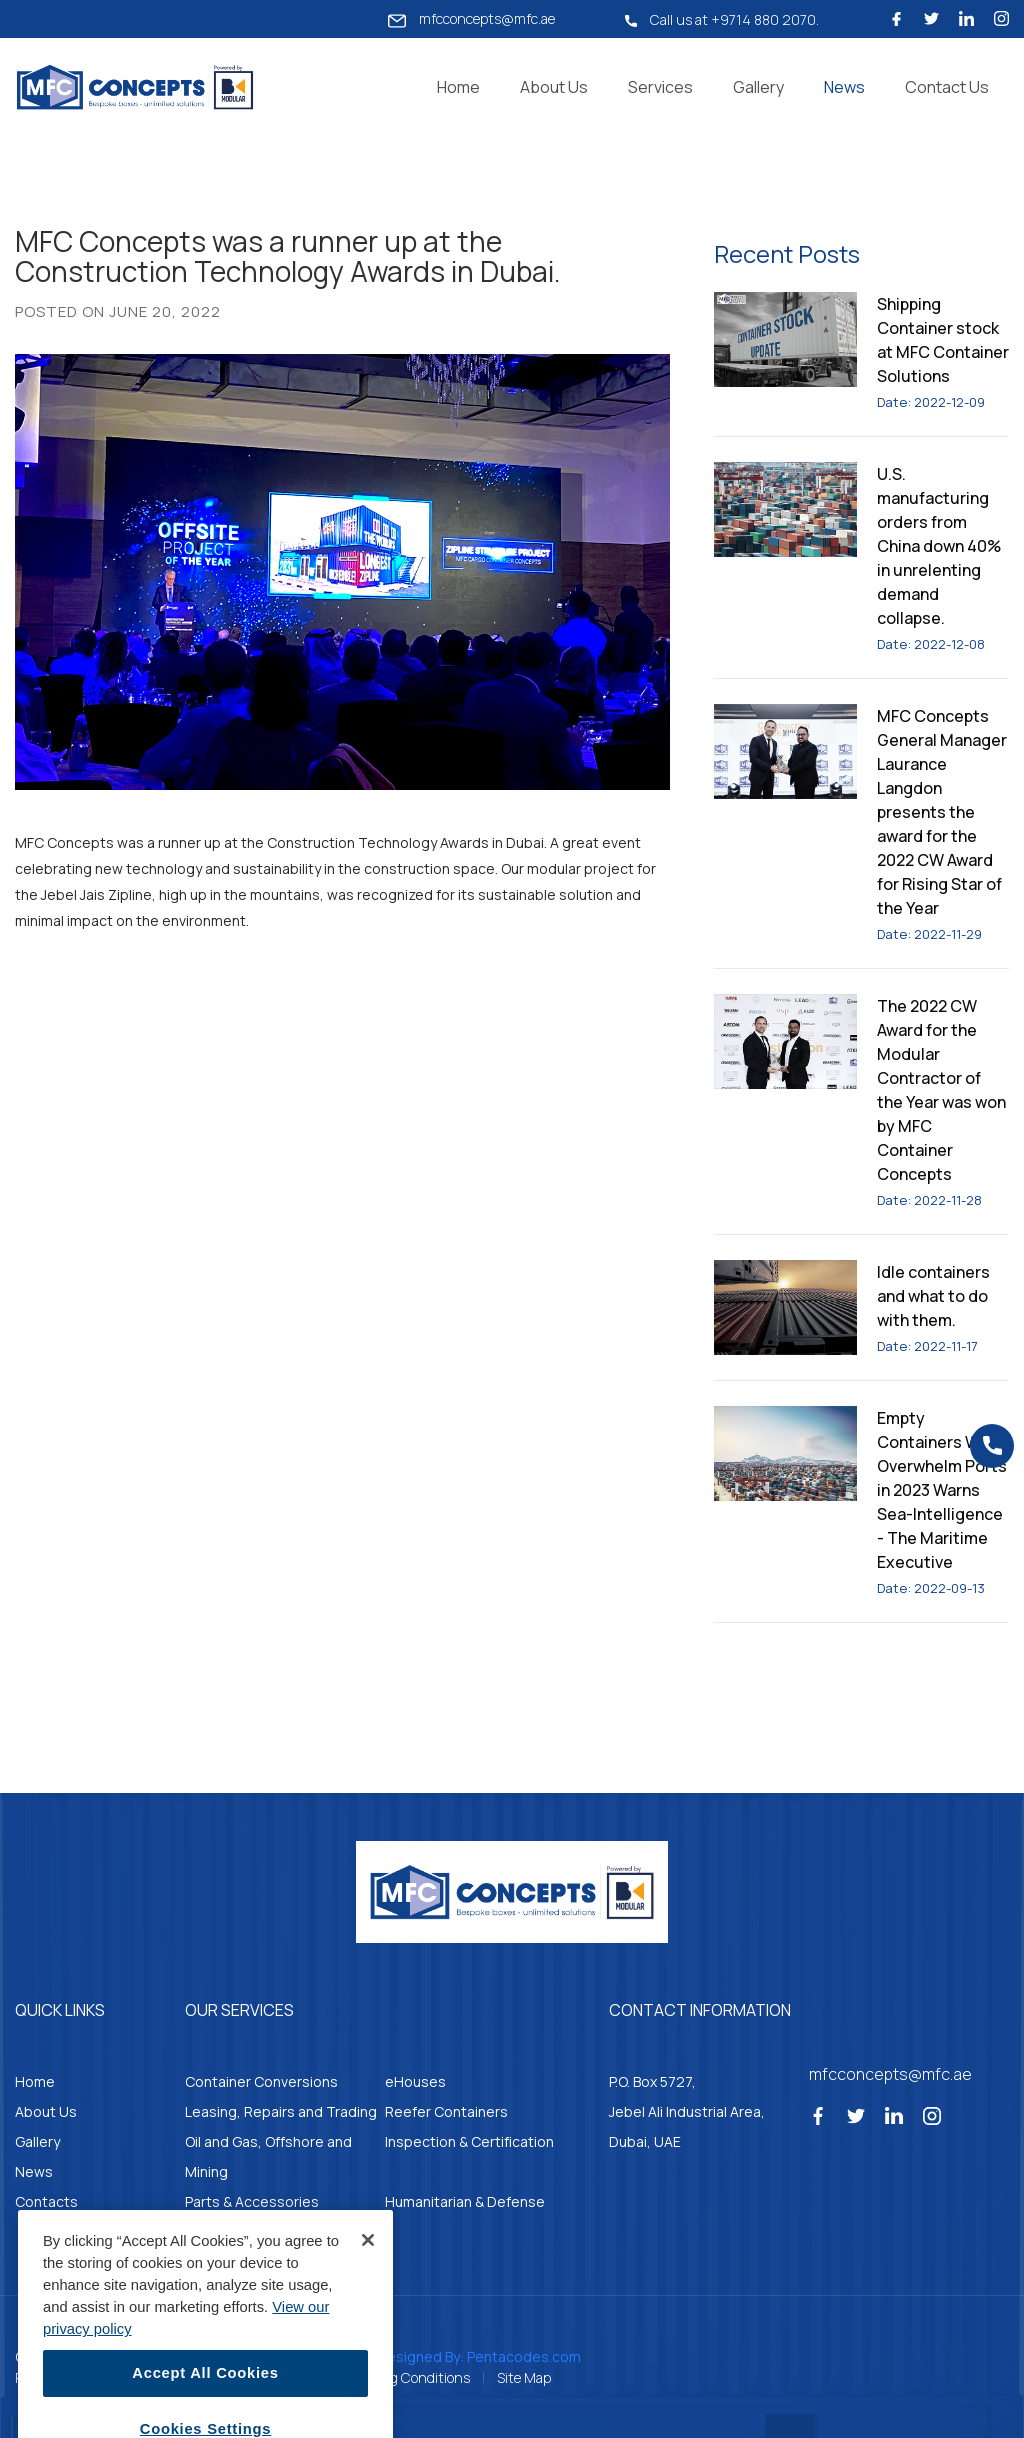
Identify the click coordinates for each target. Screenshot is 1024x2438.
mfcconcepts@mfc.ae (471, 19)
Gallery (758, 87)
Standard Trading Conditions (379, 2377)
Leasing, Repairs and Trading (281, 2111)
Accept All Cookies (205, 2400)
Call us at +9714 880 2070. (722, 19)
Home (458, 87)
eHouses (415, 2081)
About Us (554, 87)
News (844, 87)
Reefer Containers (446, 2111)
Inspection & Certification (469, 2141)
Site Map (524, 2377)
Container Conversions (261, 2081)
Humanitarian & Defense (465, 2201)
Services (660, 87)
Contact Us (947, 87)
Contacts (46, 2201)
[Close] (368, 2266)
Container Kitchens (248, 2231)
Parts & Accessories (252, 2201)
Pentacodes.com (524, 2356)
